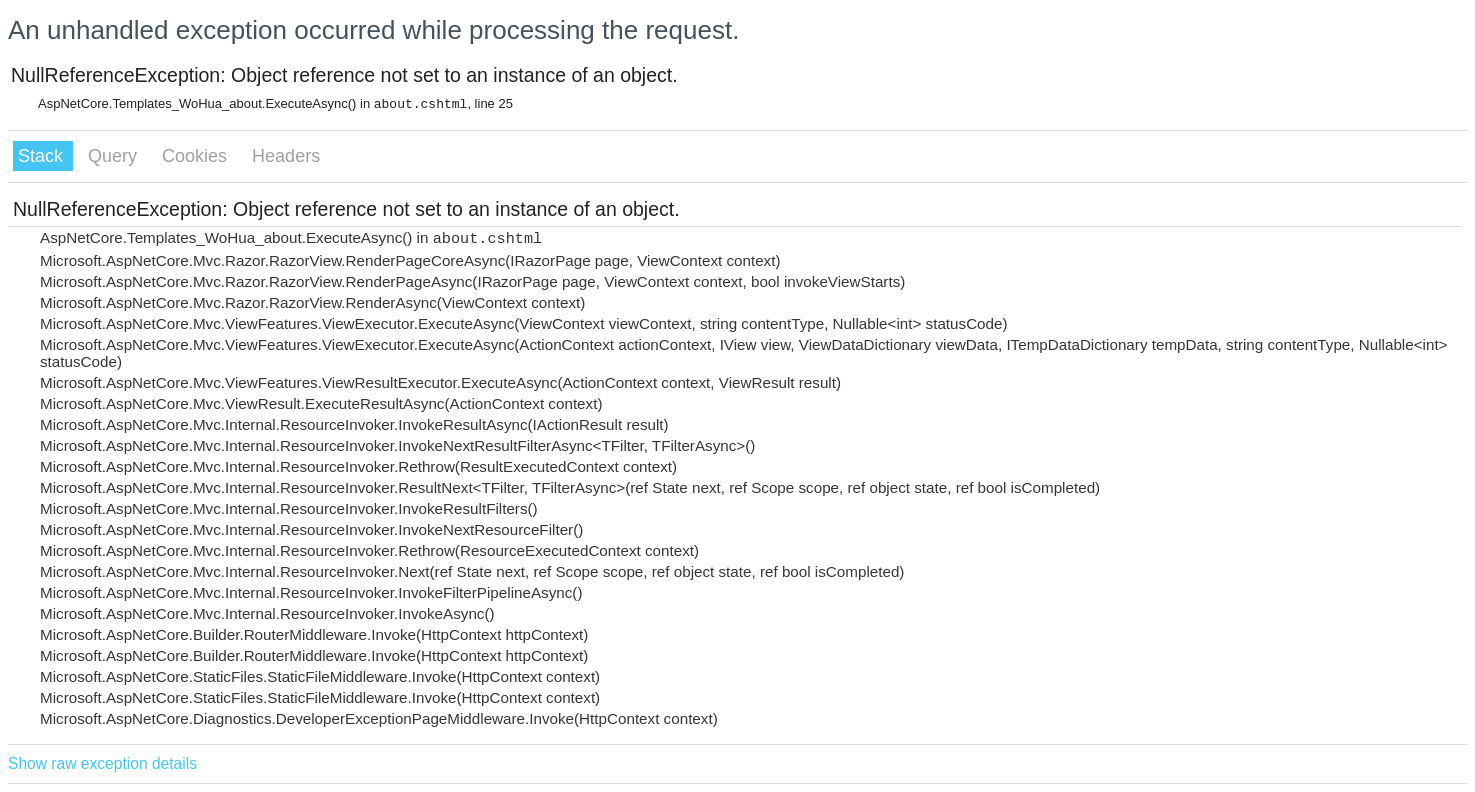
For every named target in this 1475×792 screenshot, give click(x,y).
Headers (286, 156)
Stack (43, 156)
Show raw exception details (102, 763)
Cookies (197, 156)
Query (115, 156)
